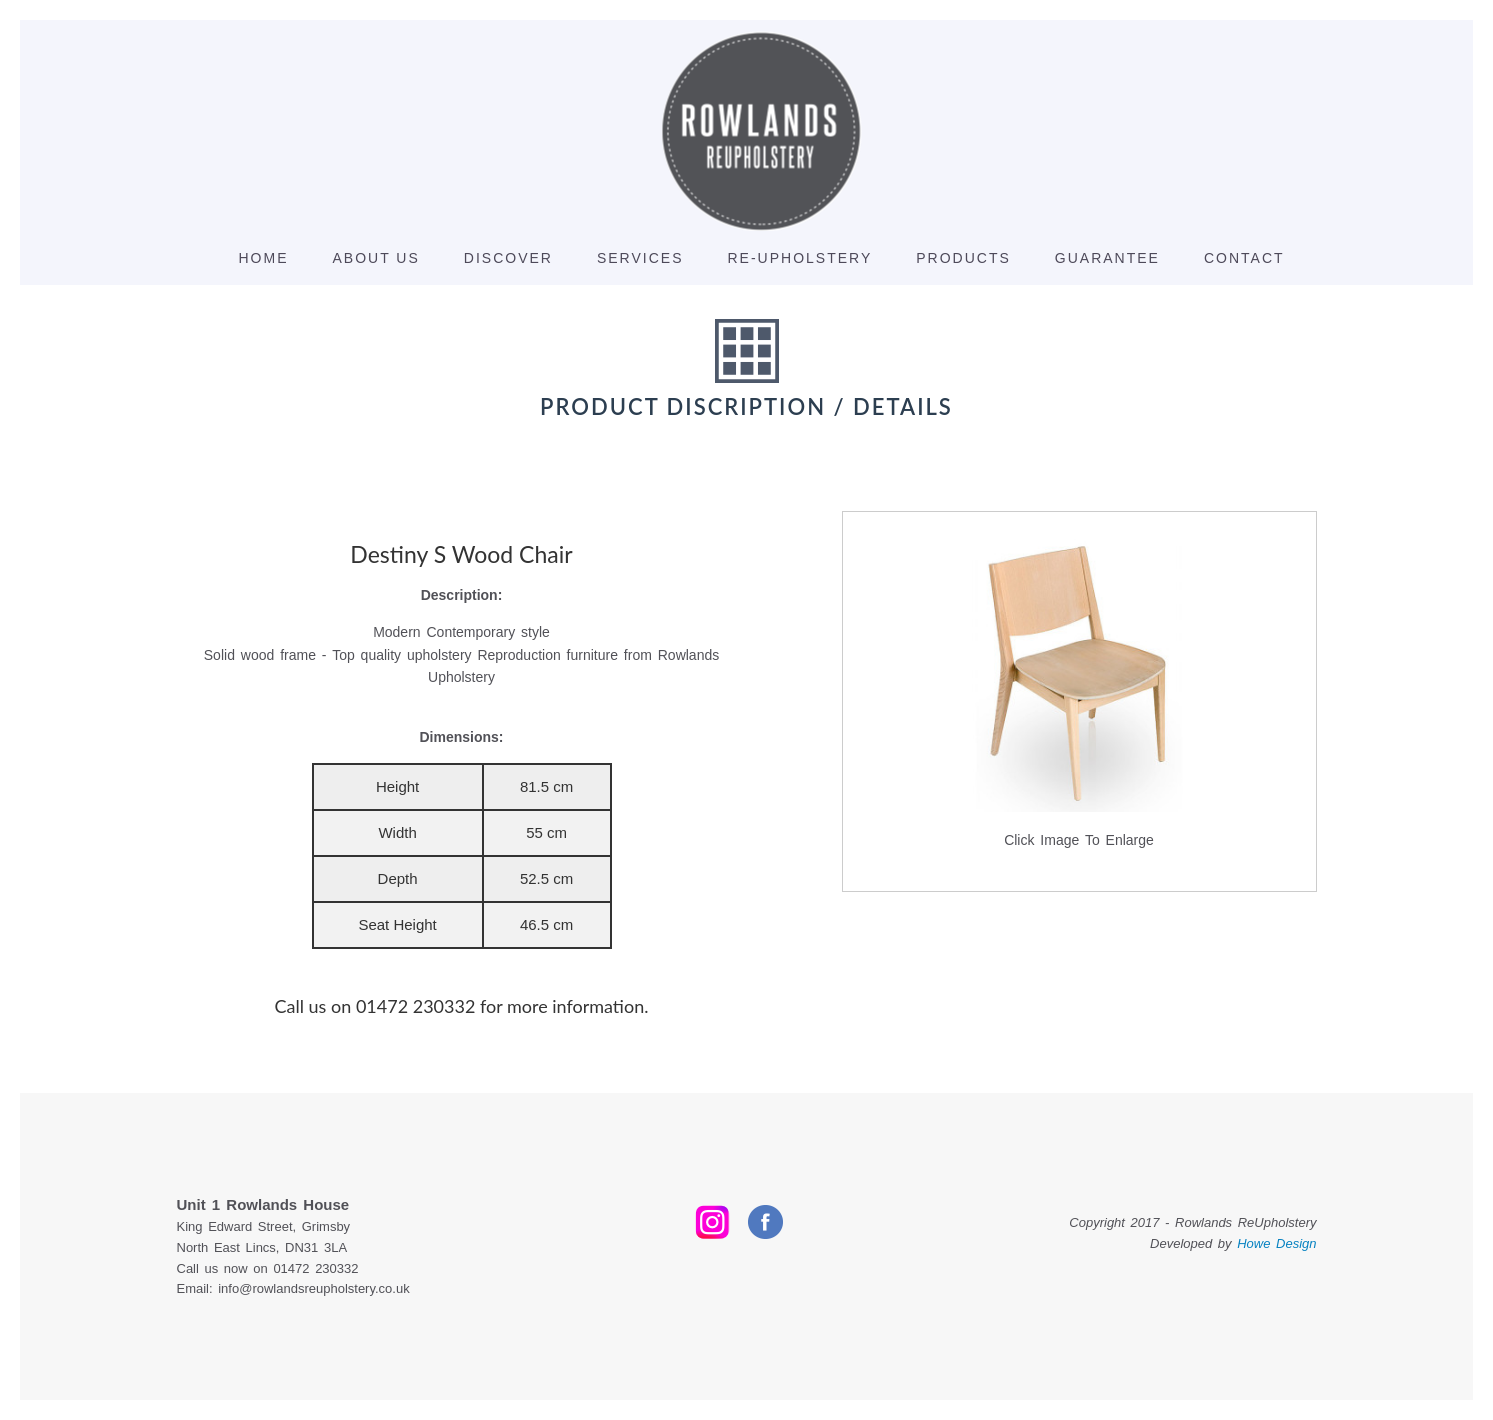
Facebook (765, 1222)
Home (264, 258)
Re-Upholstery (799, 258)
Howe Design (1276, 1243)
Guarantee (1107, 258)
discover (508, 258)
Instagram (712, 1222)
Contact (1244, 258)
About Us (376, 258)
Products (963, 258)
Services (640, 258)
